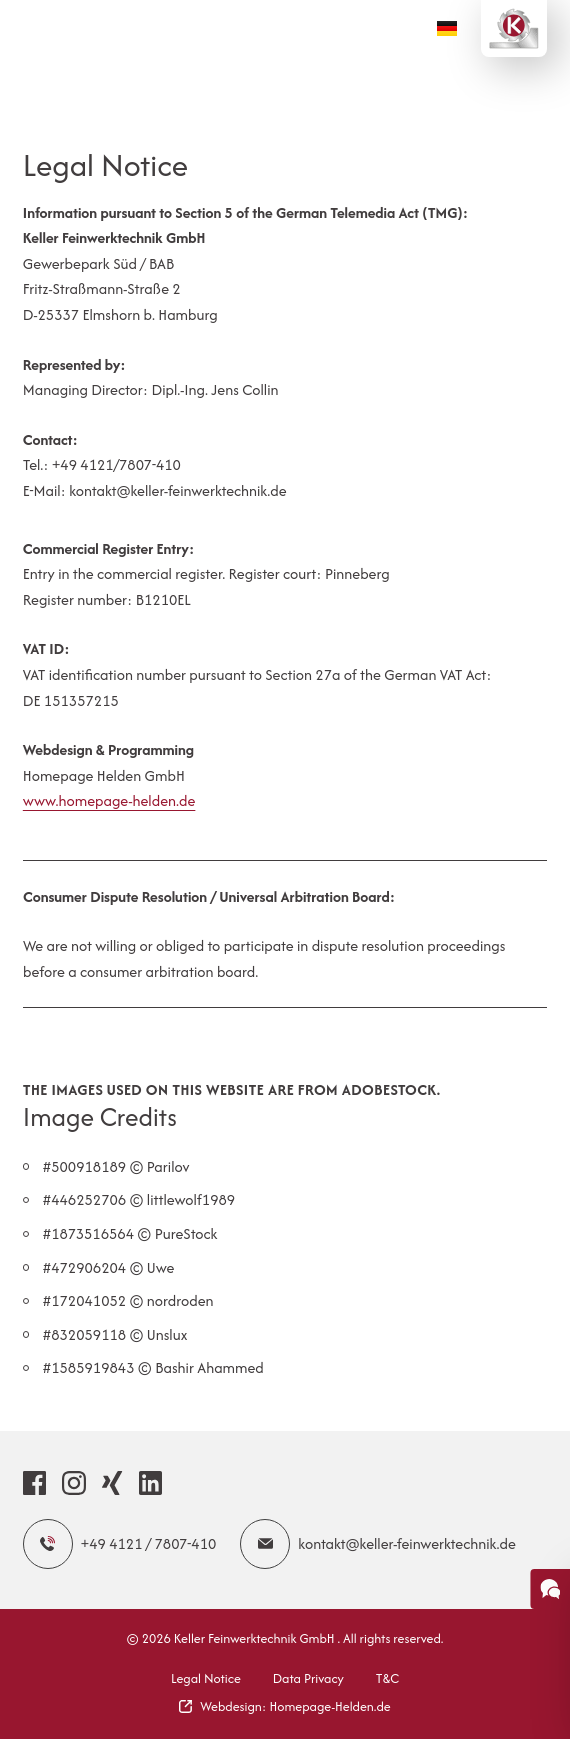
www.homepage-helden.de (109, 800)
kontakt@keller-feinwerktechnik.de (377, 1544)
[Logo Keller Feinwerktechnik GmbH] (514, 28)
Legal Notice (206, 1678)
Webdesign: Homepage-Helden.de (285, 1706)
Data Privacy (308, 1678)
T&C (387, 1678)
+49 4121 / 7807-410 (120, 1544)
